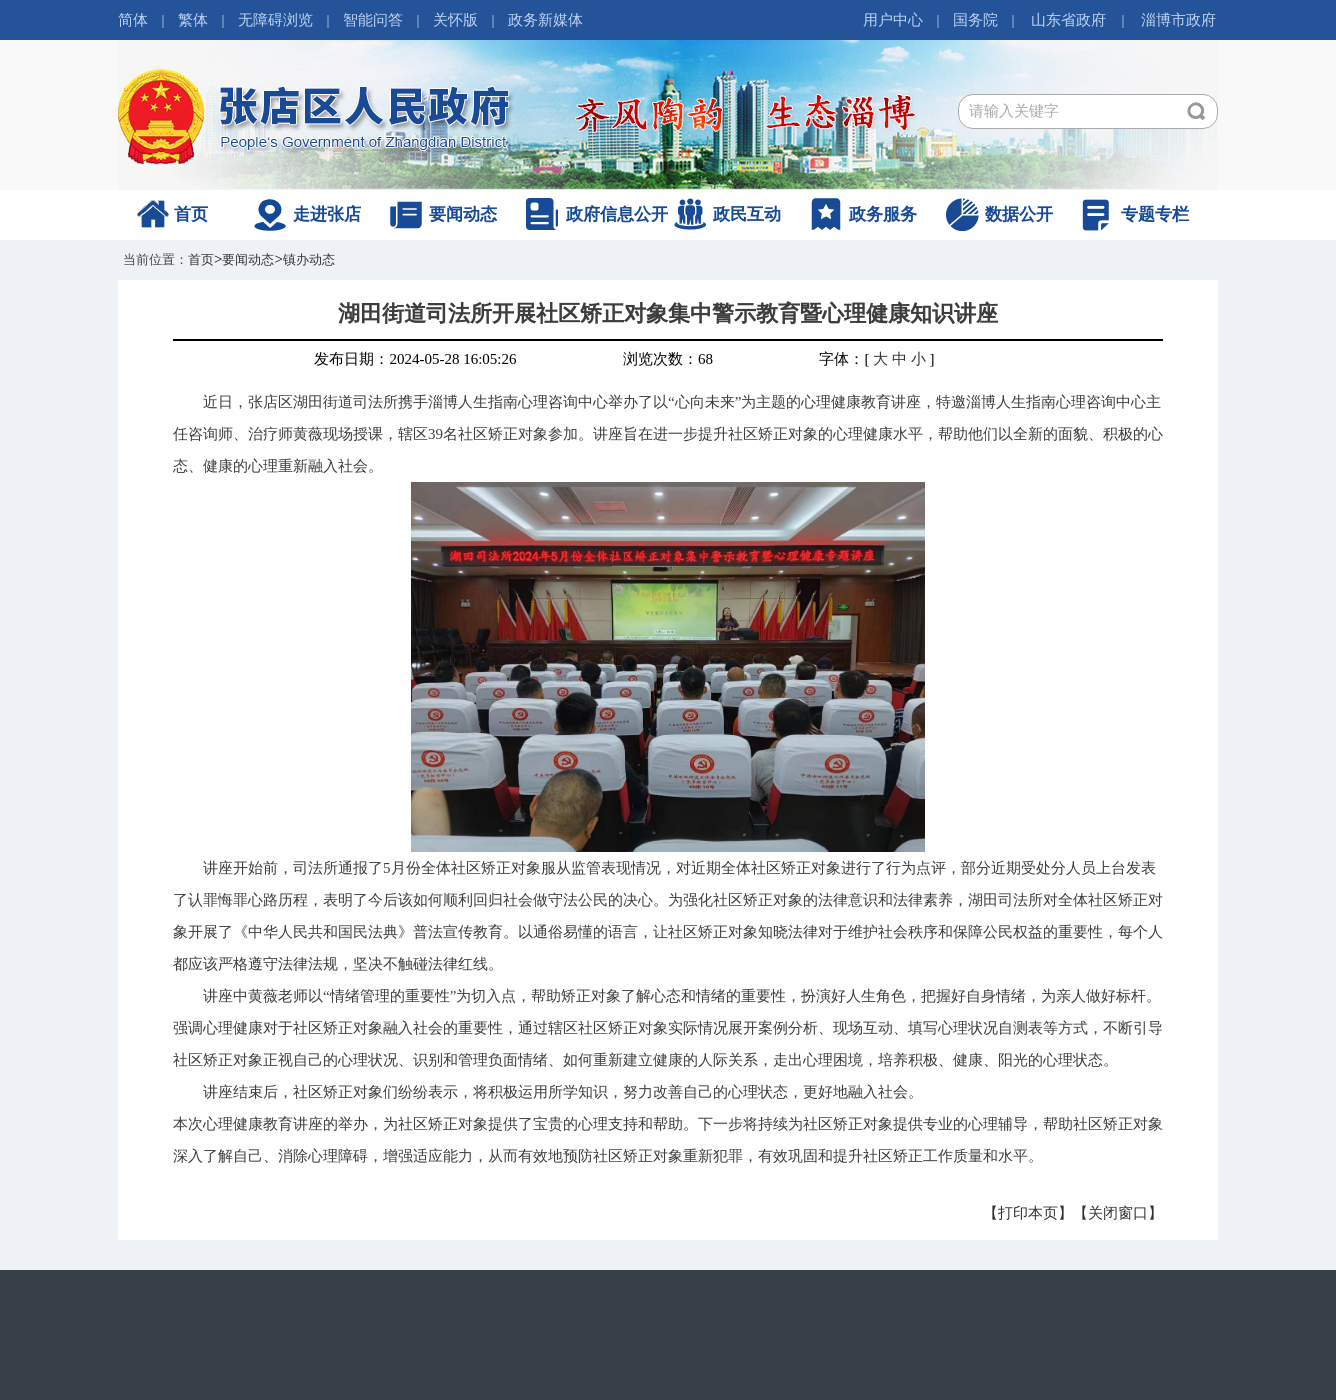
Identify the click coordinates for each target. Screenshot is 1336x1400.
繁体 (193, 20)
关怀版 (455, 20)
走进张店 (327, 214)
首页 (191, 214)
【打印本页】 (1028, 1213)
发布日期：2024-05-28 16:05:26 (415, 359)
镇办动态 (309, 259)
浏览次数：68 (668, 359)
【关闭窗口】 (1118, 1213)
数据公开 (1019, 214)
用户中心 (893, 20)
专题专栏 (1155, 214)
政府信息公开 (617, 214)
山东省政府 (1068, 20)
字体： (841, 359)
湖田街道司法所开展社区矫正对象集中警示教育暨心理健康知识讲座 (668, 313)
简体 (133, 20)
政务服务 (883, 214)
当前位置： (155, 259)
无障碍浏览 (275, 20)
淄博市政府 (1178, 20)
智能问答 (373, 20)
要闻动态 (463, 214)
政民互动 (747, 214)
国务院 (975, 20)
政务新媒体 (545, 20)
